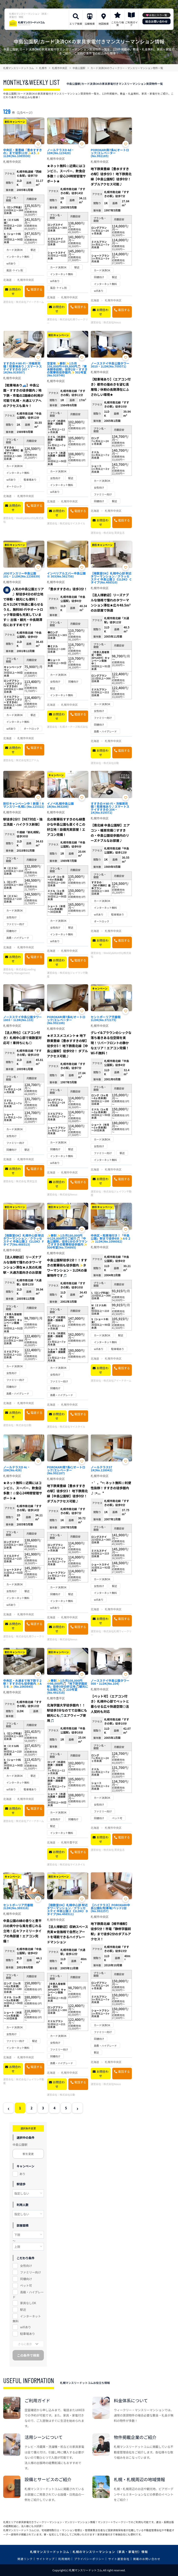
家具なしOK (28, 2303)
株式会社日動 (111, 763)
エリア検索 (75, 23)
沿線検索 (90, 23)
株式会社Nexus (112, 322)
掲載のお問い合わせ (147, 2558)
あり (22, 2174)
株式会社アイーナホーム (30, 302)
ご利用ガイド (131, 23)
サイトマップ (45, 2558)
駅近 (23, 2309)
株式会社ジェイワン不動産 (67, 974)
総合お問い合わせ (156, 21)
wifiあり (25, 2327)
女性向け (26, 2265)
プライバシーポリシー (89, 2558)
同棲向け (26, 2279)
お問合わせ (15, 291)
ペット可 (26, 2285)
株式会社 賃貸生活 (114, 532)
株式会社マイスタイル (72, 523)
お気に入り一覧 (158, 15)
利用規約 (64, 2558)
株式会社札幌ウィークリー (67, 321)
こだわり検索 (117, 23)
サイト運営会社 (118, 2558)
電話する (36, 289)
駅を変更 (28, 2154)
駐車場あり (27, 2333)
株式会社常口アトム (27, 760)
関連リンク (25, 2558)
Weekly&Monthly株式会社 (23, 519)
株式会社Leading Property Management (19, 971)
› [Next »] (77, 2108)
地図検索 (104, 23)
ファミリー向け (30, 2272)
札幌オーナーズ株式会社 (74, 726)
